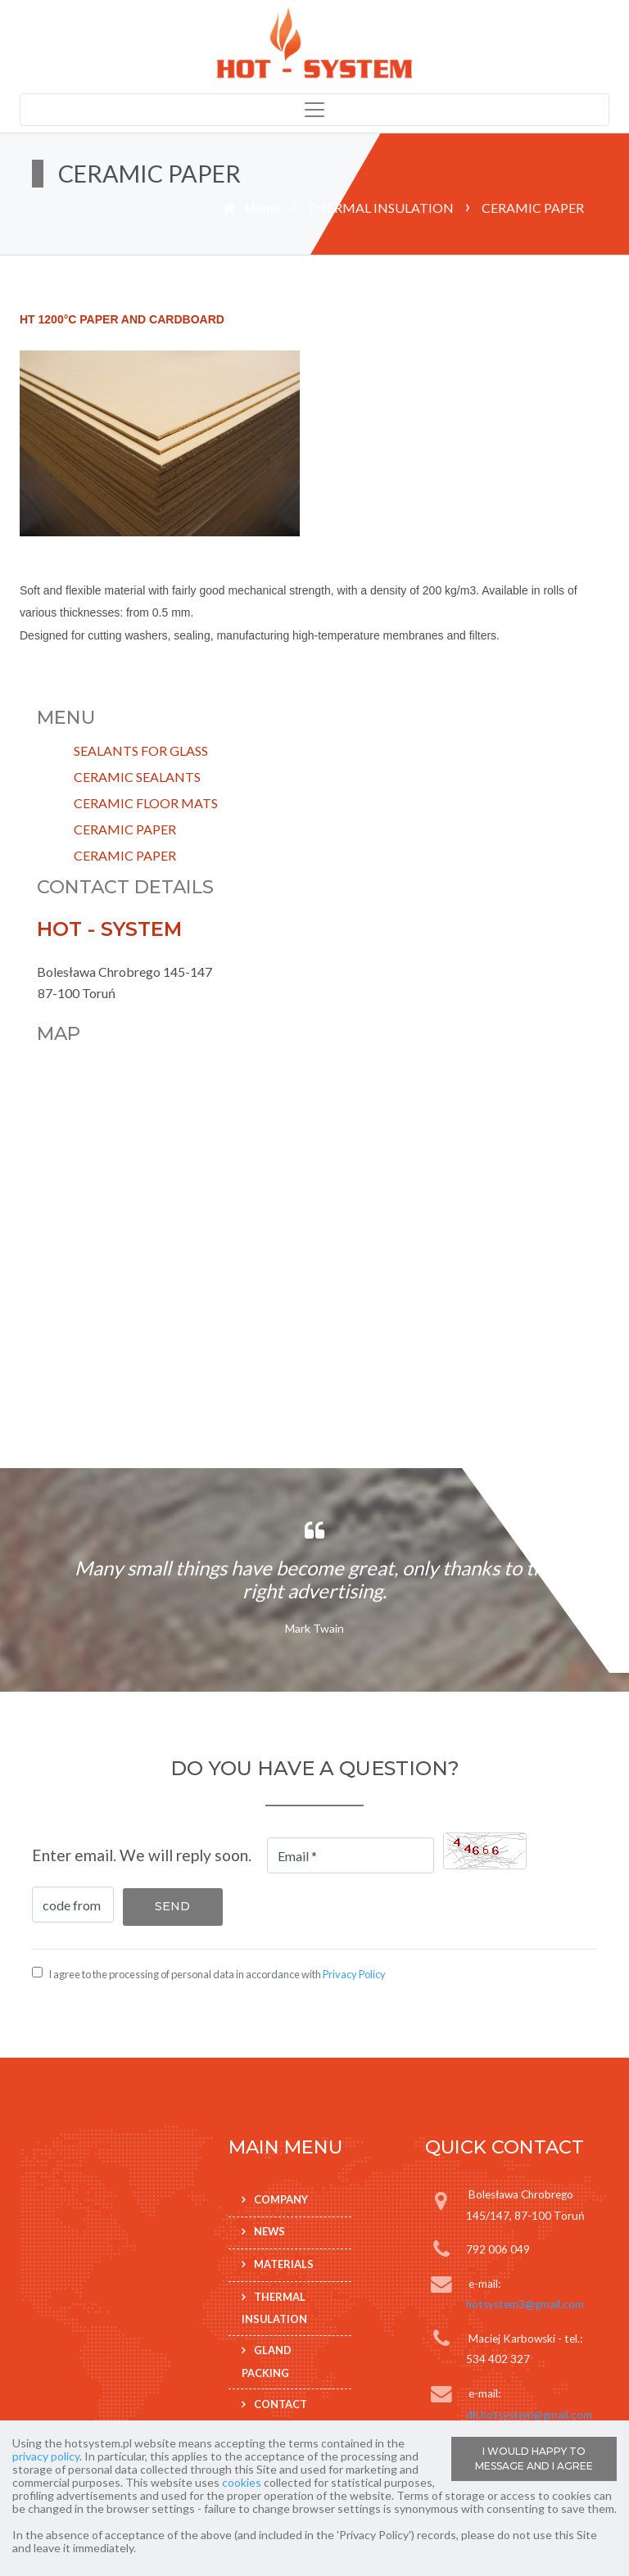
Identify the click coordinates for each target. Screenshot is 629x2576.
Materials (284, 2264)
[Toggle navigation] (314, 109)
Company (281, 2199)
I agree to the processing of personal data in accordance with (217, 1974)
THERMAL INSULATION (380, 207)
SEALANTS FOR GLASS (141, 750)
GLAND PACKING (267, 2361)
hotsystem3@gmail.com (525, 2304)
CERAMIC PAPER (125, 829)
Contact (280, 2404)
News (269, 2231)
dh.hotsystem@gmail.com (529, 2414)
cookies (241, 2482)
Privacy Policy (354, 1974)
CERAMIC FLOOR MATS (146, 803)
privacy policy (45, 2456)
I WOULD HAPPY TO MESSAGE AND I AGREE (534, 2458)
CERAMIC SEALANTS (137, 776)
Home (262, 207)
